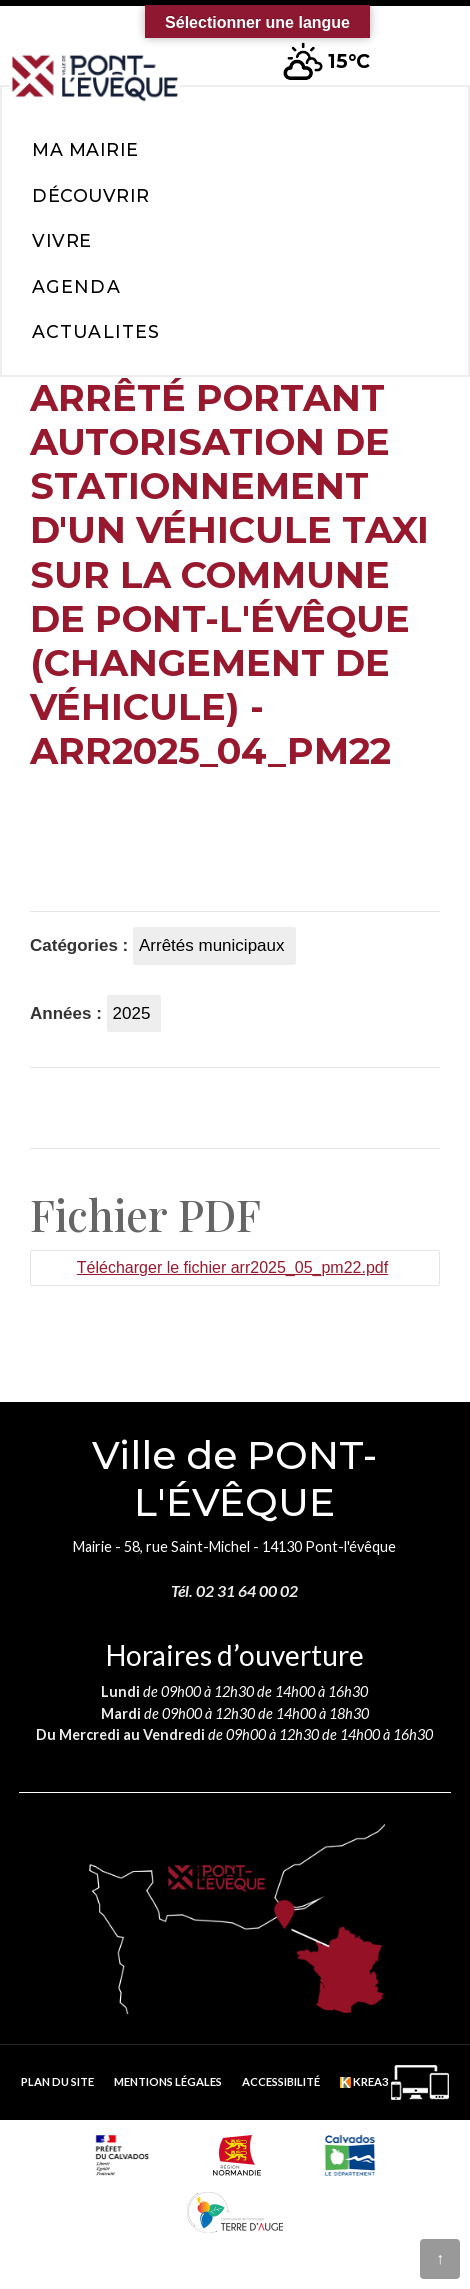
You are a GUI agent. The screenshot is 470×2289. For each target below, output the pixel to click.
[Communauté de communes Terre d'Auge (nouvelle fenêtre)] (235, 2212)
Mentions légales (168, 2081)
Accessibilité (281, 2081)
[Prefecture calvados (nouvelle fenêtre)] (122, 2155)
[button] (421, 49)
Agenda (76, 286)
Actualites (96, 331)
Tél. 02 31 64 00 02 (234, 1590)
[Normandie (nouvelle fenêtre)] (237, 2155)
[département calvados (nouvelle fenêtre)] (350, 2155)
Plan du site (57, 2081)
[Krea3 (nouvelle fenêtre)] (394, 2082)
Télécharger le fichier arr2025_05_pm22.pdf (232, 1267)
